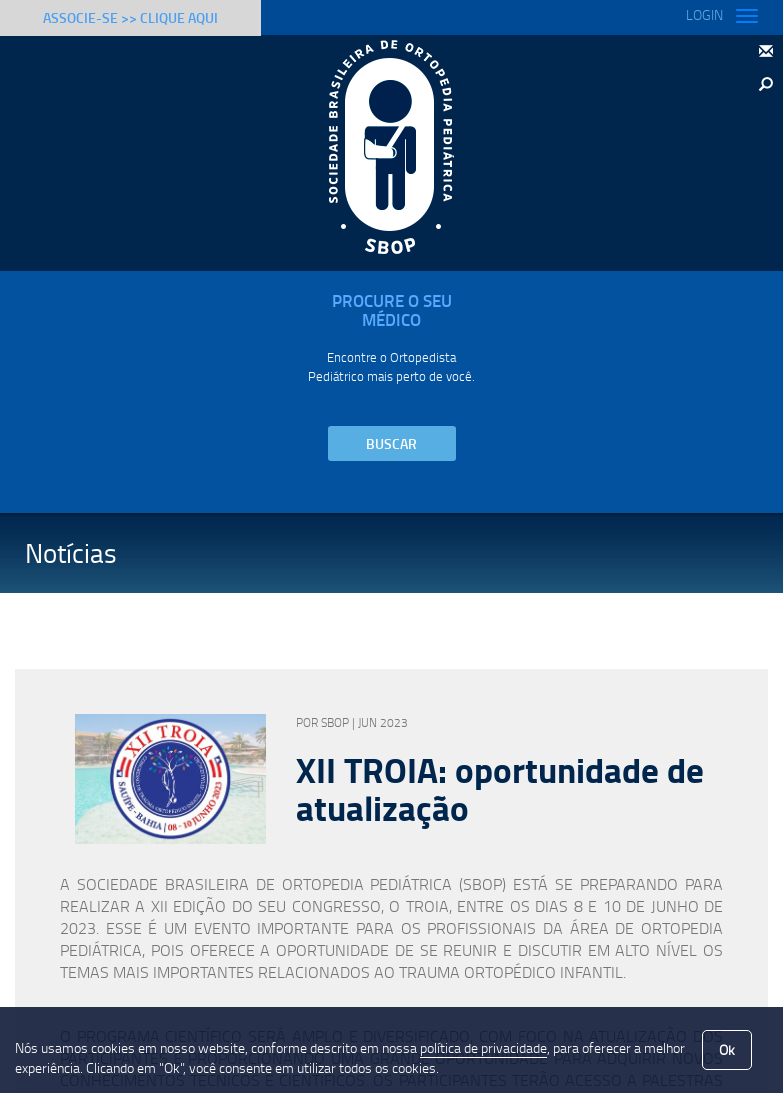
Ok (727, 1049)
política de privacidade (483, 1047)
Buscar (391, 443)
